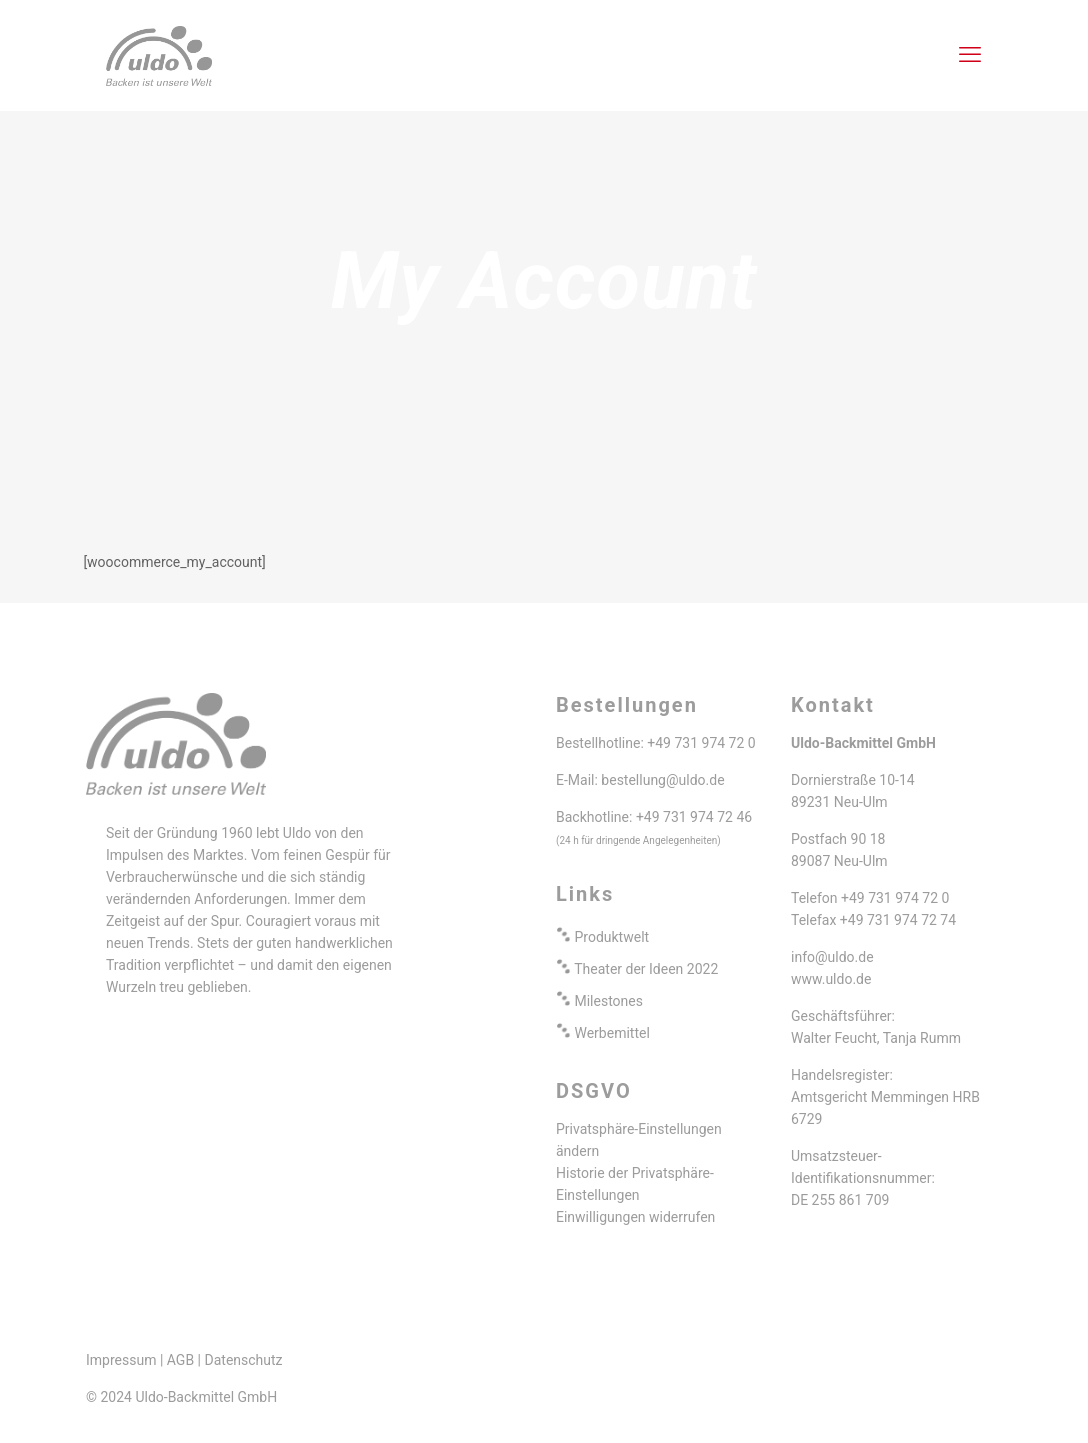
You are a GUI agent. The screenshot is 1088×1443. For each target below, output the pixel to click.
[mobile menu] (970, 55)
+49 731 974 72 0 (701, 743)
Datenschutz (244, 1360)
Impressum (121, 1360)
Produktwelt (611, 937)
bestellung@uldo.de (662, 780)
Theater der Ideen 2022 (646, 969)
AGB (180, 1360)
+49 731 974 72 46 (694, 817)
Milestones (608, 1001)
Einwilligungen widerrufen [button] (635, 1217)
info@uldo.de (832, 957)
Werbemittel (611, 1033)
